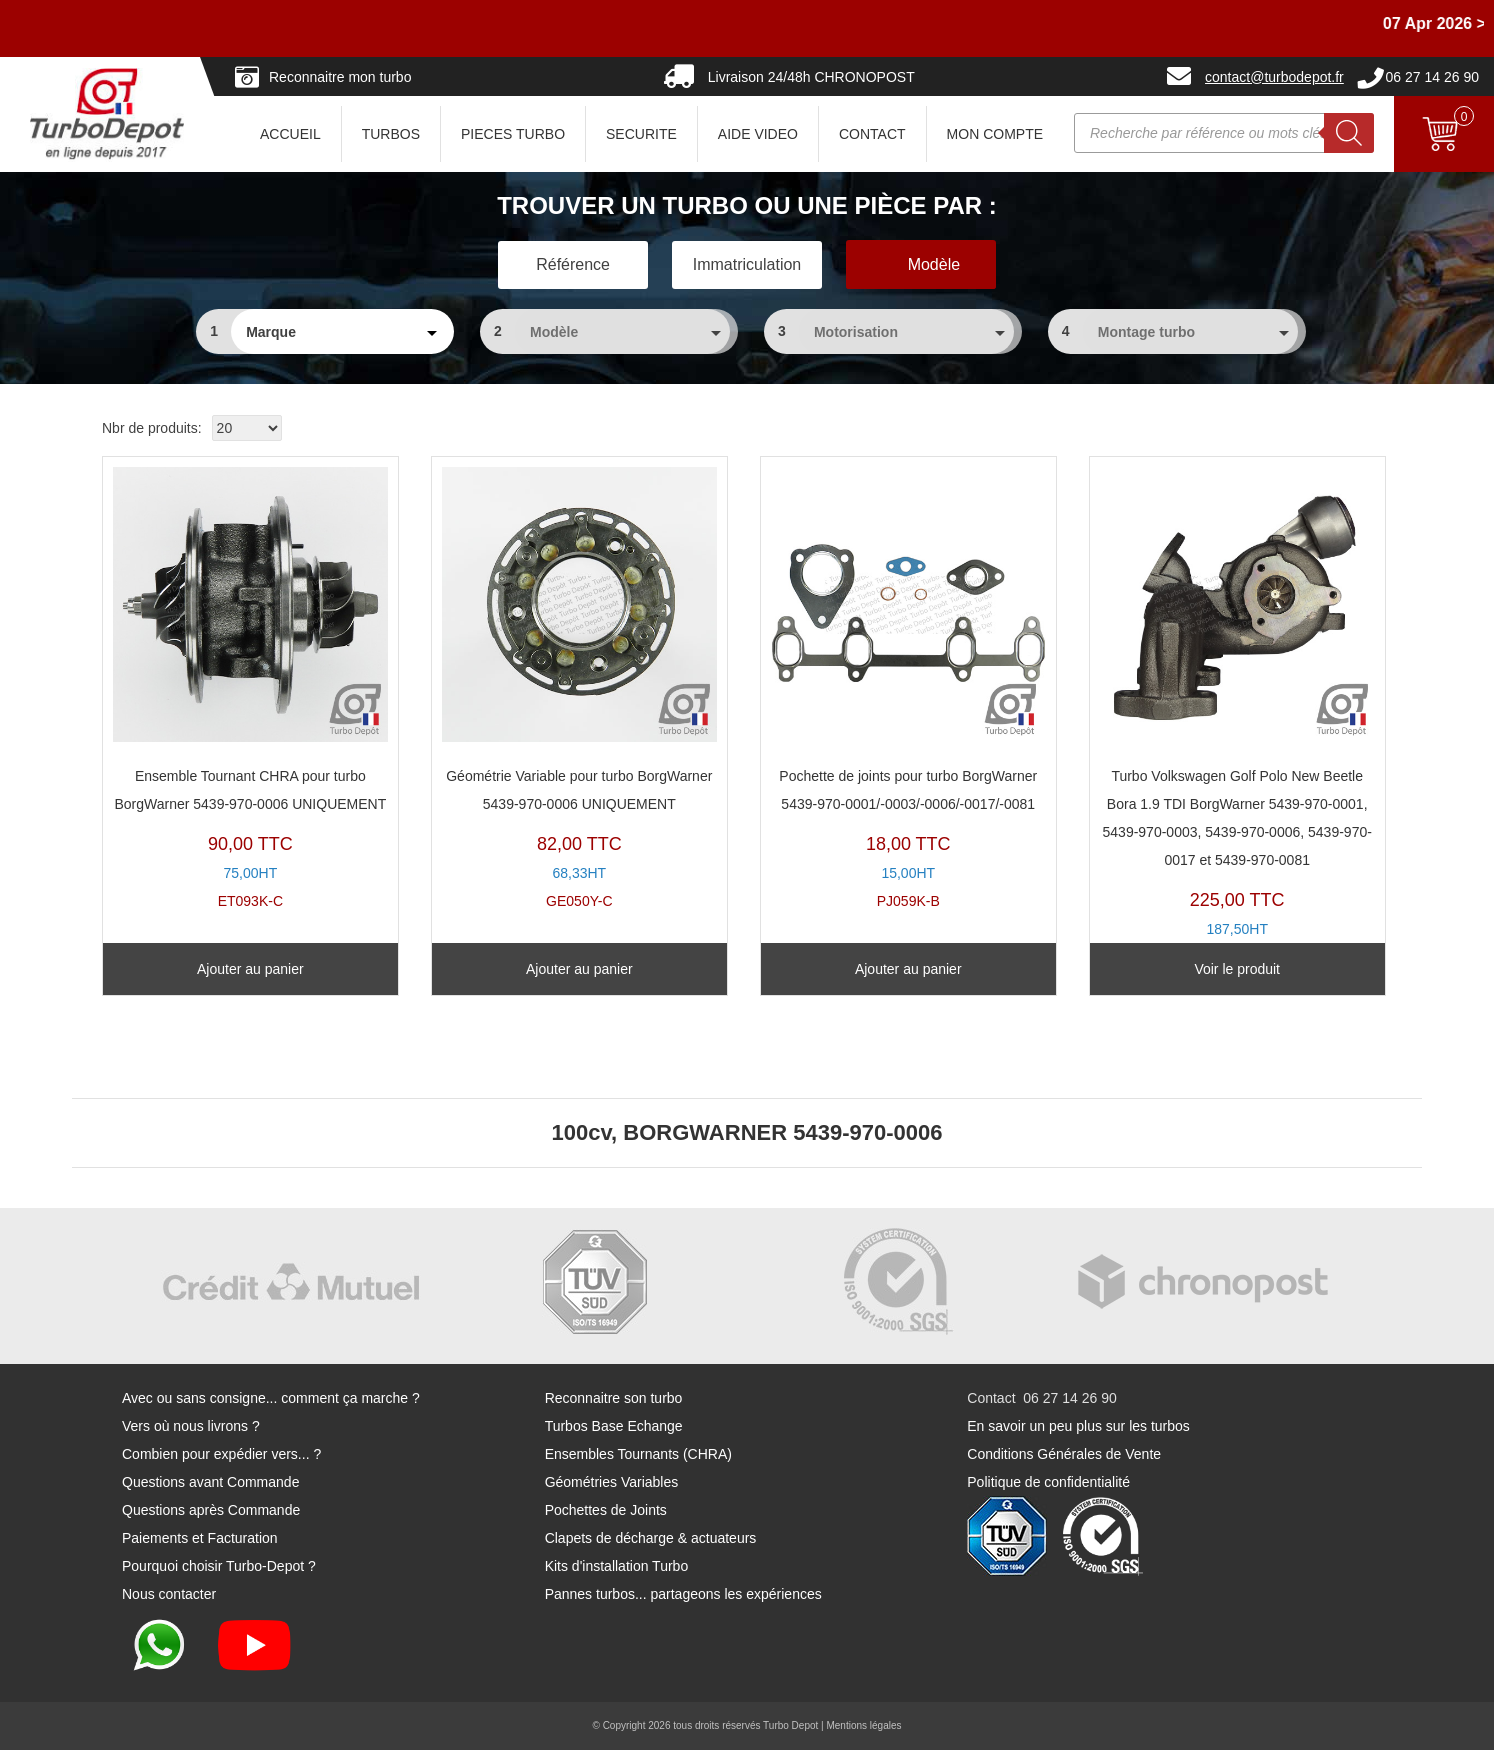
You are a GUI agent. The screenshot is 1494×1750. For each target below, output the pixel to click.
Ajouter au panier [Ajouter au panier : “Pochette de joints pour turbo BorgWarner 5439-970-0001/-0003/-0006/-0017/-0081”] (908, 969)
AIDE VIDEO (758, 134)
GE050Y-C (579, 688)
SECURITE (641, 134)
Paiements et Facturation (200, 1538)
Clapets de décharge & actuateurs (651, 1538)
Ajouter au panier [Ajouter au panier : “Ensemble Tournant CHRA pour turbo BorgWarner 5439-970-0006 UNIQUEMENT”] (250, 969)
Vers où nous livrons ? (191, 1426)
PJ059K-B (908, 688)
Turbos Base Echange (614, 1426)
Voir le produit (1237, 969)
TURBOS (391, 134)
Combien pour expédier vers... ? (221, 1454)
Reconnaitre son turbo (614, 1398)
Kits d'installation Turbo (617, 1566)
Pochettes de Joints (606, 1510)
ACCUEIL (290, 134)
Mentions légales (863, 1725)
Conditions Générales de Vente (1064, 1454)
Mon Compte (995, 134)
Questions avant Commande (210, 1482)
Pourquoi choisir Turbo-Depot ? (219, 1566)
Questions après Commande (211, 1510)
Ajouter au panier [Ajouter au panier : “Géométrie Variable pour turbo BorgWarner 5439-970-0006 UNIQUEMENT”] (579, 969)
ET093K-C (250, 688)
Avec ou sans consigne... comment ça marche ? (271, 1398)
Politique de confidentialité (1048, 1482)
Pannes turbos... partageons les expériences (683, 1594)
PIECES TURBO (513, 134)
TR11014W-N (1237, 716)
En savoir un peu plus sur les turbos (1078, 1426)
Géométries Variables (612, 1482)
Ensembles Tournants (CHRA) (638, 1454)
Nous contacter (169, 1594)
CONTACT (872, 134)
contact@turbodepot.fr (1274, 77)
